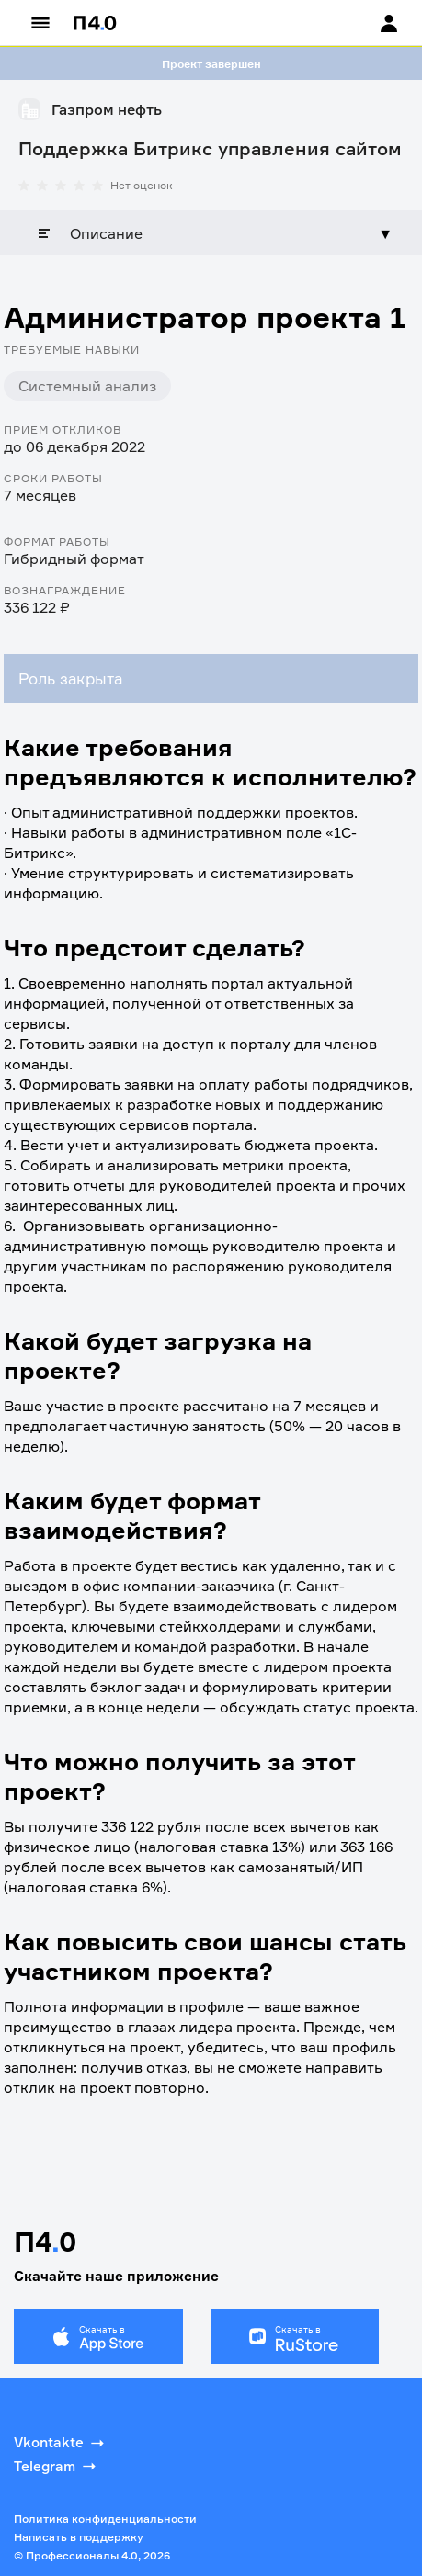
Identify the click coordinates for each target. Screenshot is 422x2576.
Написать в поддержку (78, 2537)
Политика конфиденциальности (105, 2518)
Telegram (56, 2466)
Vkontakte (61, 2443)
